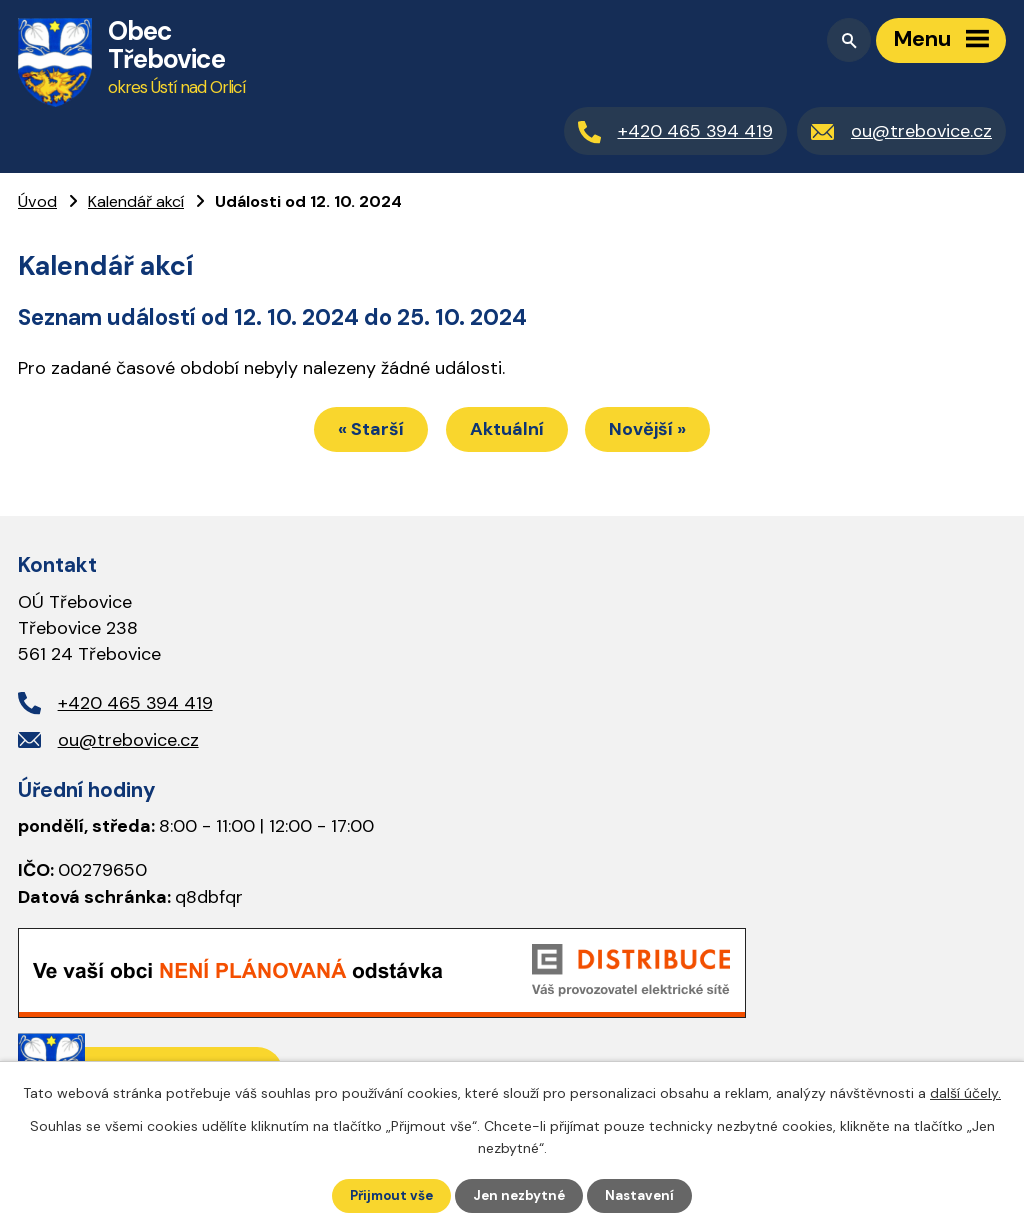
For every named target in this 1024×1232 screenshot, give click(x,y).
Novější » (659, 432)
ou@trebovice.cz (128, 743)
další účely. (965, 1092)
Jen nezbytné (521, 1195)
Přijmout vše (388, 1195)
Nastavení (645, 1195)
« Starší (360, 432)
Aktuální (507, 432)
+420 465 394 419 (135, 706)
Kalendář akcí (136, 201)
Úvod (37, 201)
